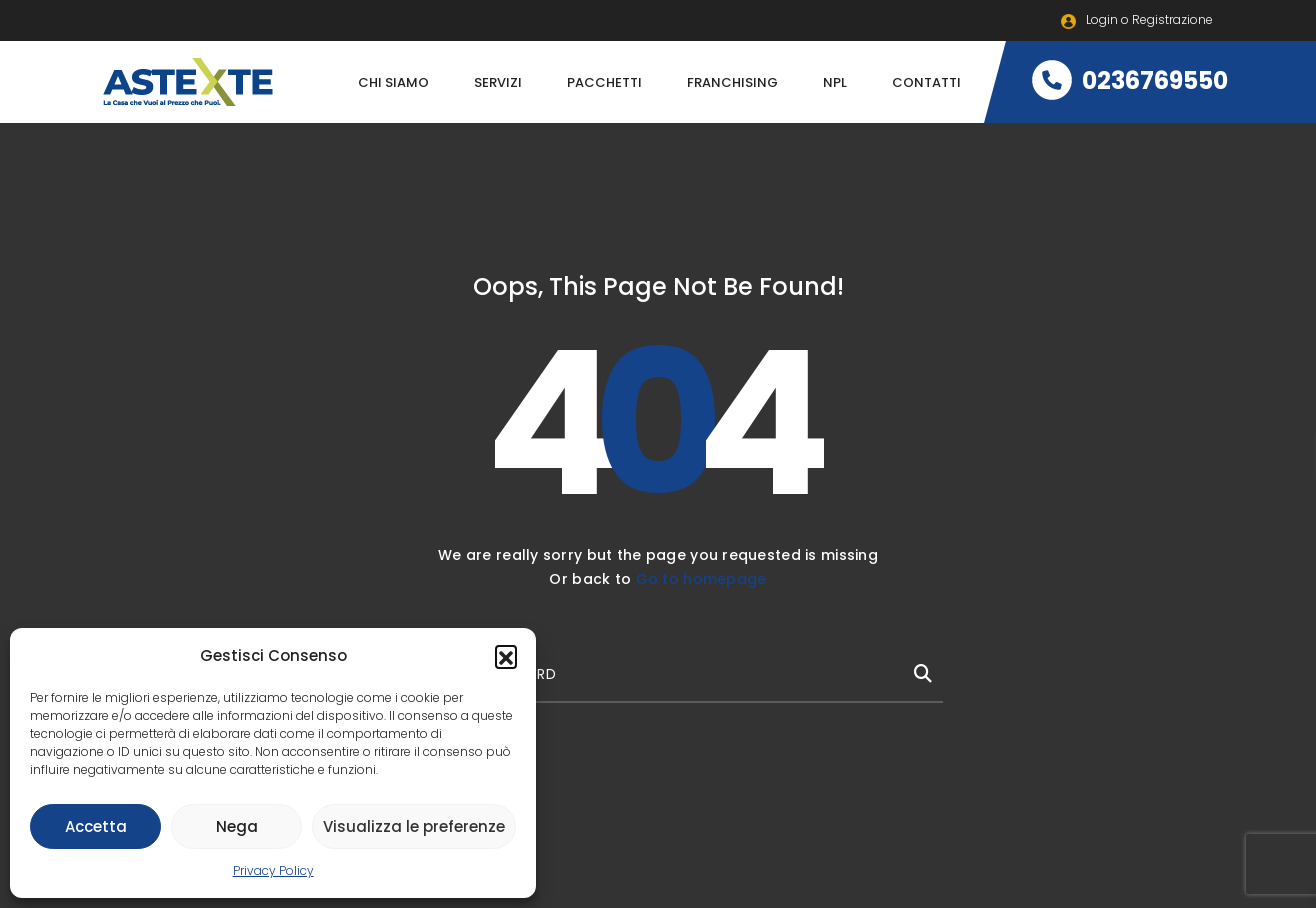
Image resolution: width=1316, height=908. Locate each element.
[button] (506, 656)
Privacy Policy (273, 870)
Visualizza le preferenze (414, 826)
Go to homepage (701, 579)
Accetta (96, 826)
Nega (237, 826)
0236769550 (1130, 80)
